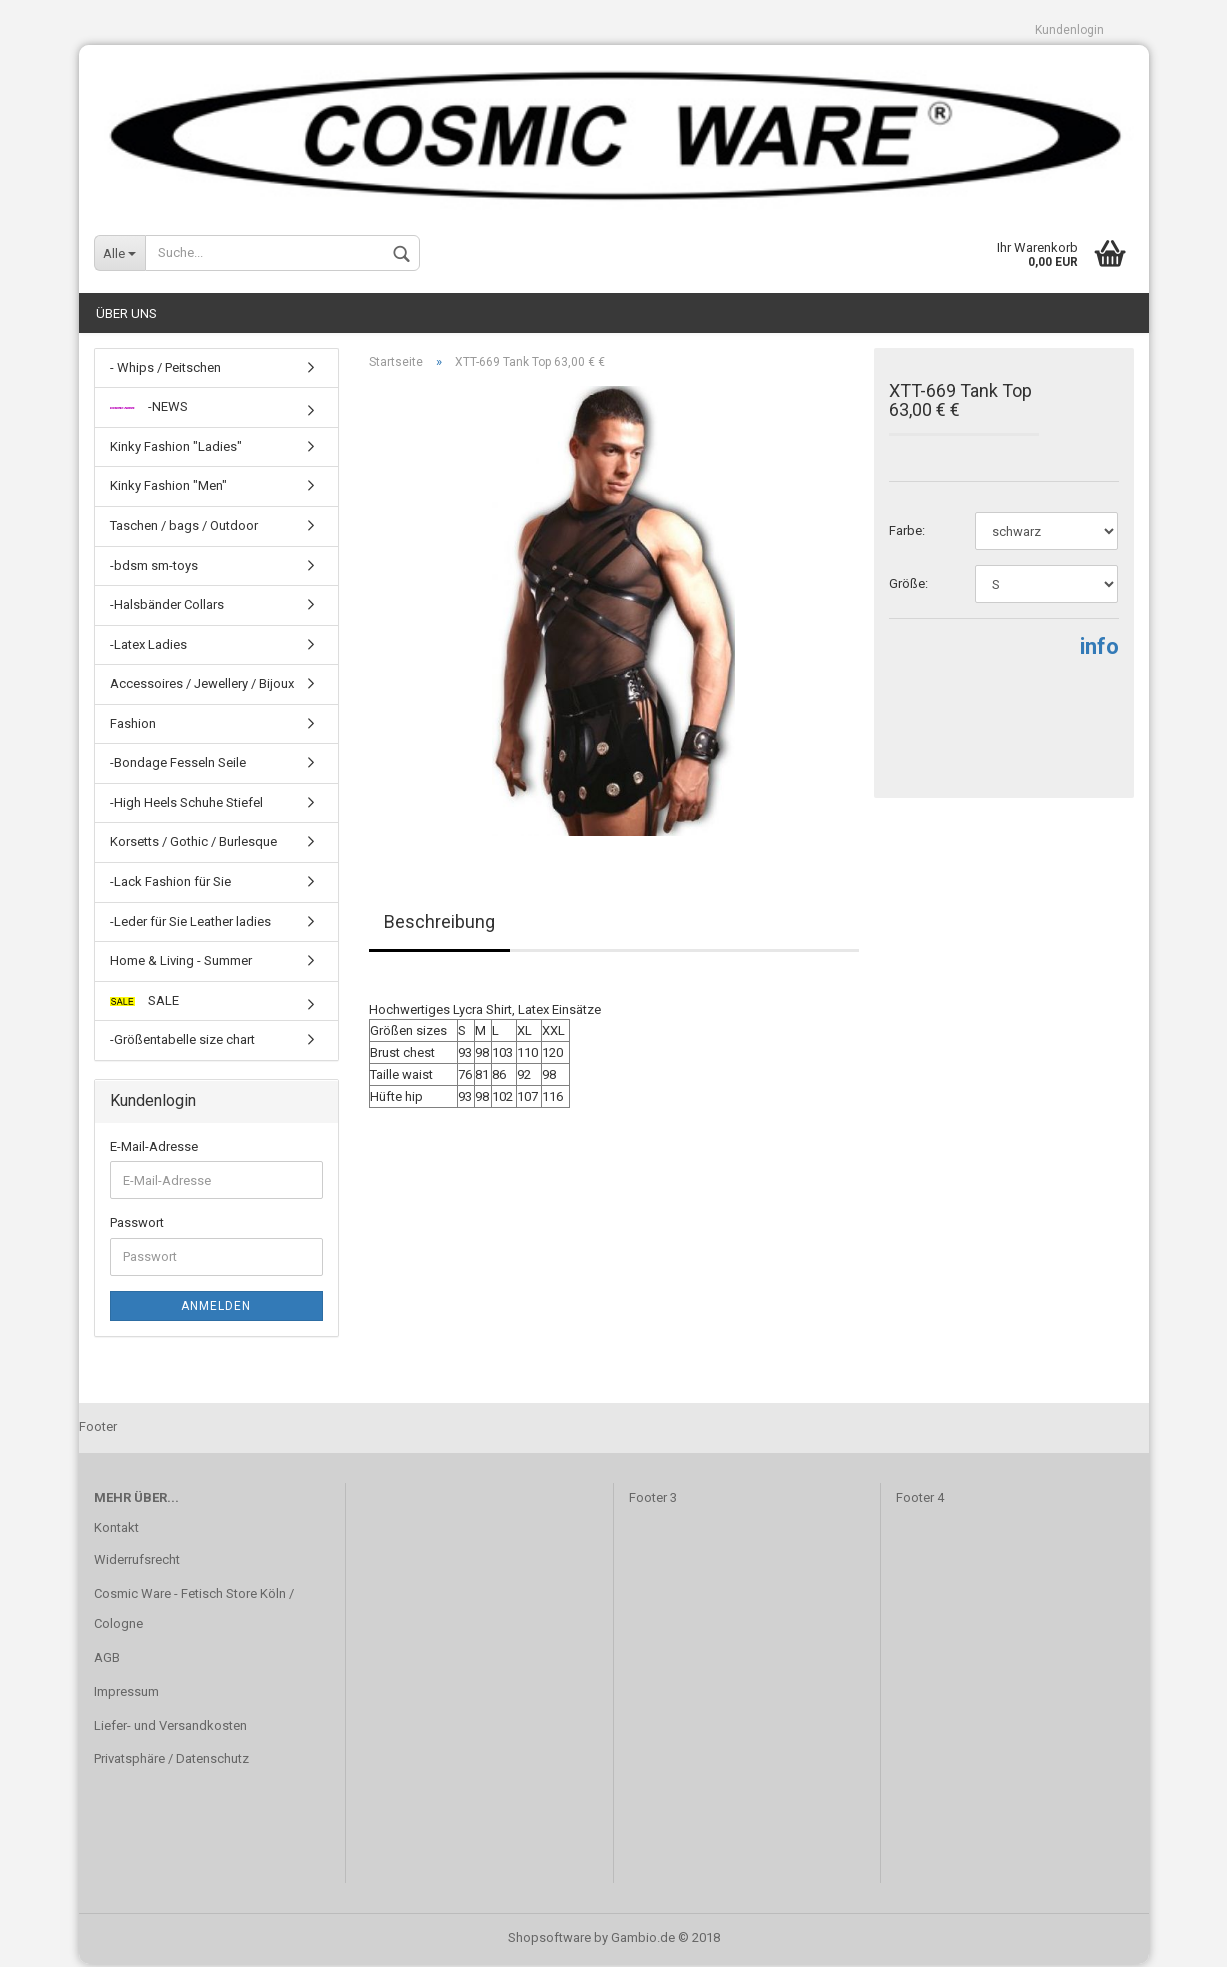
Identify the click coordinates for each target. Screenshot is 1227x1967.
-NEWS (149, 410)
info (1099, 650)
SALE (144, 1003)
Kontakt (116, 1530)
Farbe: (907, 534)
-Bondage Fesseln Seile (178, 766)
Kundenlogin (1069, 30)
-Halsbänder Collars (167, 607)
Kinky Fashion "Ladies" (176, 449)
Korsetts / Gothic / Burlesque (193, 845)
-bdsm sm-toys (154, 568)
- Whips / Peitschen (165, 370)
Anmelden (216, 1309)
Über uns (126, 316)
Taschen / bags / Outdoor (184, 528)
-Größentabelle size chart (182, 1043)
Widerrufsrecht (137, 1562)
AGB (107, 1660)
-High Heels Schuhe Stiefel (186, 805)
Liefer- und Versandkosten (170, 1728)
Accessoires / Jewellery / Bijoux (202, 687)
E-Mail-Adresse (154, 1149)
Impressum (126, 1694)
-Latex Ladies (148, 647)
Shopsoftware (549, 1940)
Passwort (137, 1226)
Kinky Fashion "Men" (168, 489)
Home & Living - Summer (181, 963)
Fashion (133, 726)
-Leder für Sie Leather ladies (190, 924)
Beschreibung (439, 925)
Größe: (908, 587)
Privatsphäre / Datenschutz (171, 1762)
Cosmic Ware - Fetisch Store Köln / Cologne (194, 1611)
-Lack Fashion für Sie (170, 884)
